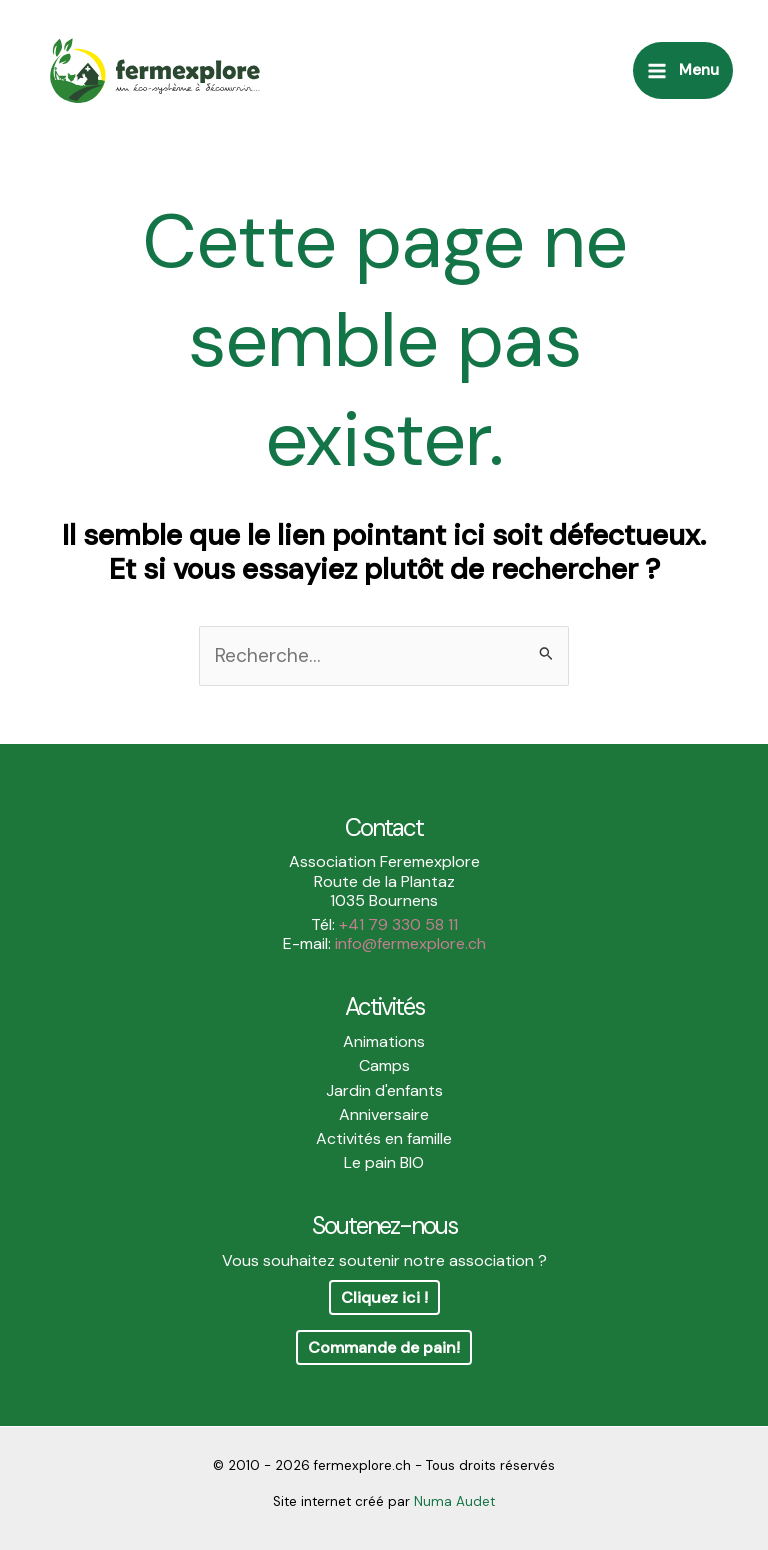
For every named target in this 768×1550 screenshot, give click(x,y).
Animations (384, 1041)
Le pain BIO (384, 1162)
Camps (384, 1065)
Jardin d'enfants (384, 1090)
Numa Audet (454, 1501)
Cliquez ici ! (384, 1297)
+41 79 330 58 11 (398, 924)
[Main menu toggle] (683, 70)
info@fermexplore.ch (410, 943)
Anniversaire (384, 1114)
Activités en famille (384, 1138)
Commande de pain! (384, 1347)
